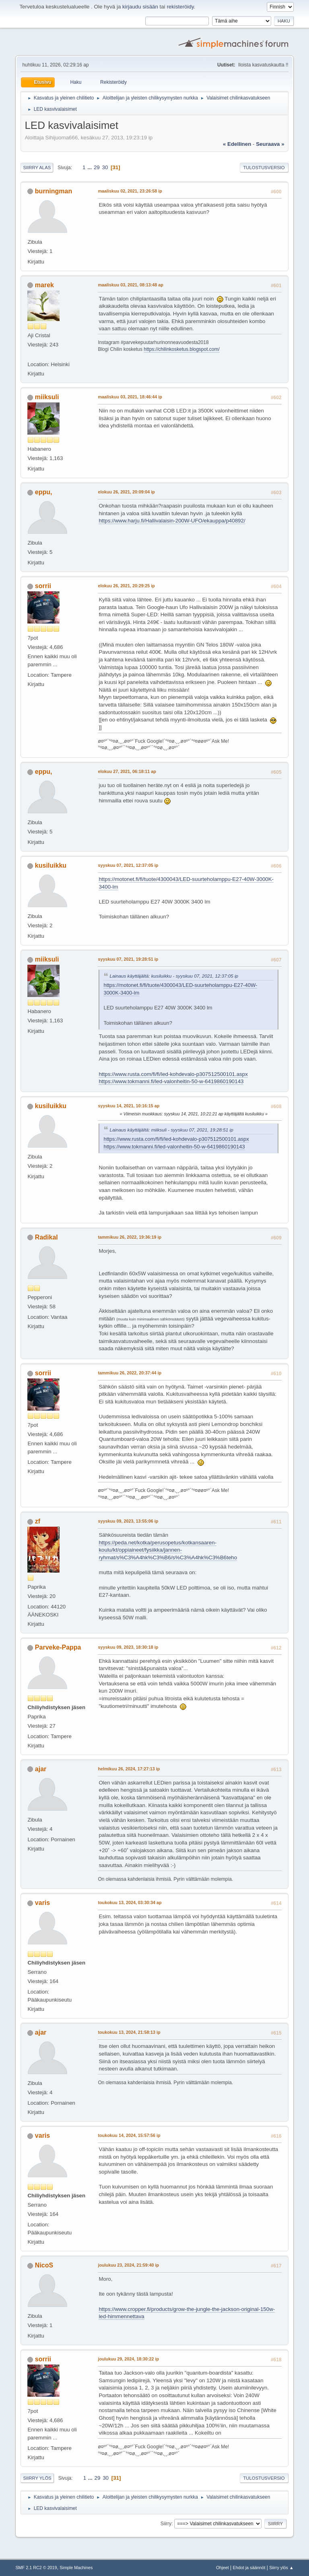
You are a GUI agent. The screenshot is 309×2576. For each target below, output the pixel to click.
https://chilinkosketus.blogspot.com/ (182, 349)
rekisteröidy (180, 7)
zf (37, 1521)
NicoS (44, 2265)
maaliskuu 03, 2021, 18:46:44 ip (130, 396)
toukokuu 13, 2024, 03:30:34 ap (129, 1902)
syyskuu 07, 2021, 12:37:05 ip (128, 865)
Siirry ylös (37, 2478)
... (90, 167)
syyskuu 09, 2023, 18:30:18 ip (128, 1647)
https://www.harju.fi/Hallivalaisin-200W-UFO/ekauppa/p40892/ (172, 521)
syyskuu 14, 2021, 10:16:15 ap (128, 1105)
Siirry (166, 2523)
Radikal (46, 1237)
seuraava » (270, 144)
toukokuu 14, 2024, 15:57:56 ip (129, 2135)
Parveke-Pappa (58, 1647)
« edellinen (237, 144)
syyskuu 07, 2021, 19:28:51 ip (128, 959)
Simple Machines (76, 2567)
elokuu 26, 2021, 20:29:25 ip (126, 585)
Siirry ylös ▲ (281, 2567)
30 (105, 167)
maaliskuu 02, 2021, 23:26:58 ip (130, 191)
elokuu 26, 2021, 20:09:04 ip (126, 491)
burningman (53, 191)
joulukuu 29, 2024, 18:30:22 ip (128, 2358)
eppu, (43, 492)
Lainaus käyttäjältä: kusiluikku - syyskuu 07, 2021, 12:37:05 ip (173, 975)
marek (44, 285)
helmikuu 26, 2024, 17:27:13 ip (129, 1768)
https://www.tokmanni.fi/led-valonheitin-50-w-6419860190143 (171, 1081)
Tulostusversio (263, 167)
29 (97, 167)
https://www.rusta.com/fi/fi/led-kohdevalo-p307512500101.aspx (173, 1074)
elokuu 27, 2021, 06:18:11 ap (127, 771)
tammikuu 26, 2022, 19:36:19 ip (129, 1237)
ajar (40, 1769)
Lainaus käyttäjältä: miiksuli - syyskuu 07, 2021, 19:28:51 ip (171, 1129)
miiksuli (47, 397)
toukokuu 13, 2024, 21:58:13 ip (129, 2032)
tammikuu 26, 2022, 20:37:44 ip (129, 1372)
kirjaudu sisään (140, 7)
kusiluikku (50, 865)
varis (42, 1902)
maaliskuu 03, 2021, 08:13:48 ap (130, 284)
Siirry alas (37, 167)
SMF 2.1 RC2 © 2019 (36, 2567)
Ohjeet (222, 2567)
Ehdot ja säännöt (249, 2567)
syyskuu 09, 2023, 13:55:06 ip (128, 1521)
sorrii (43, 585)
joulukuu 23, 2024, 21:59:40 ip (128, 2265)
